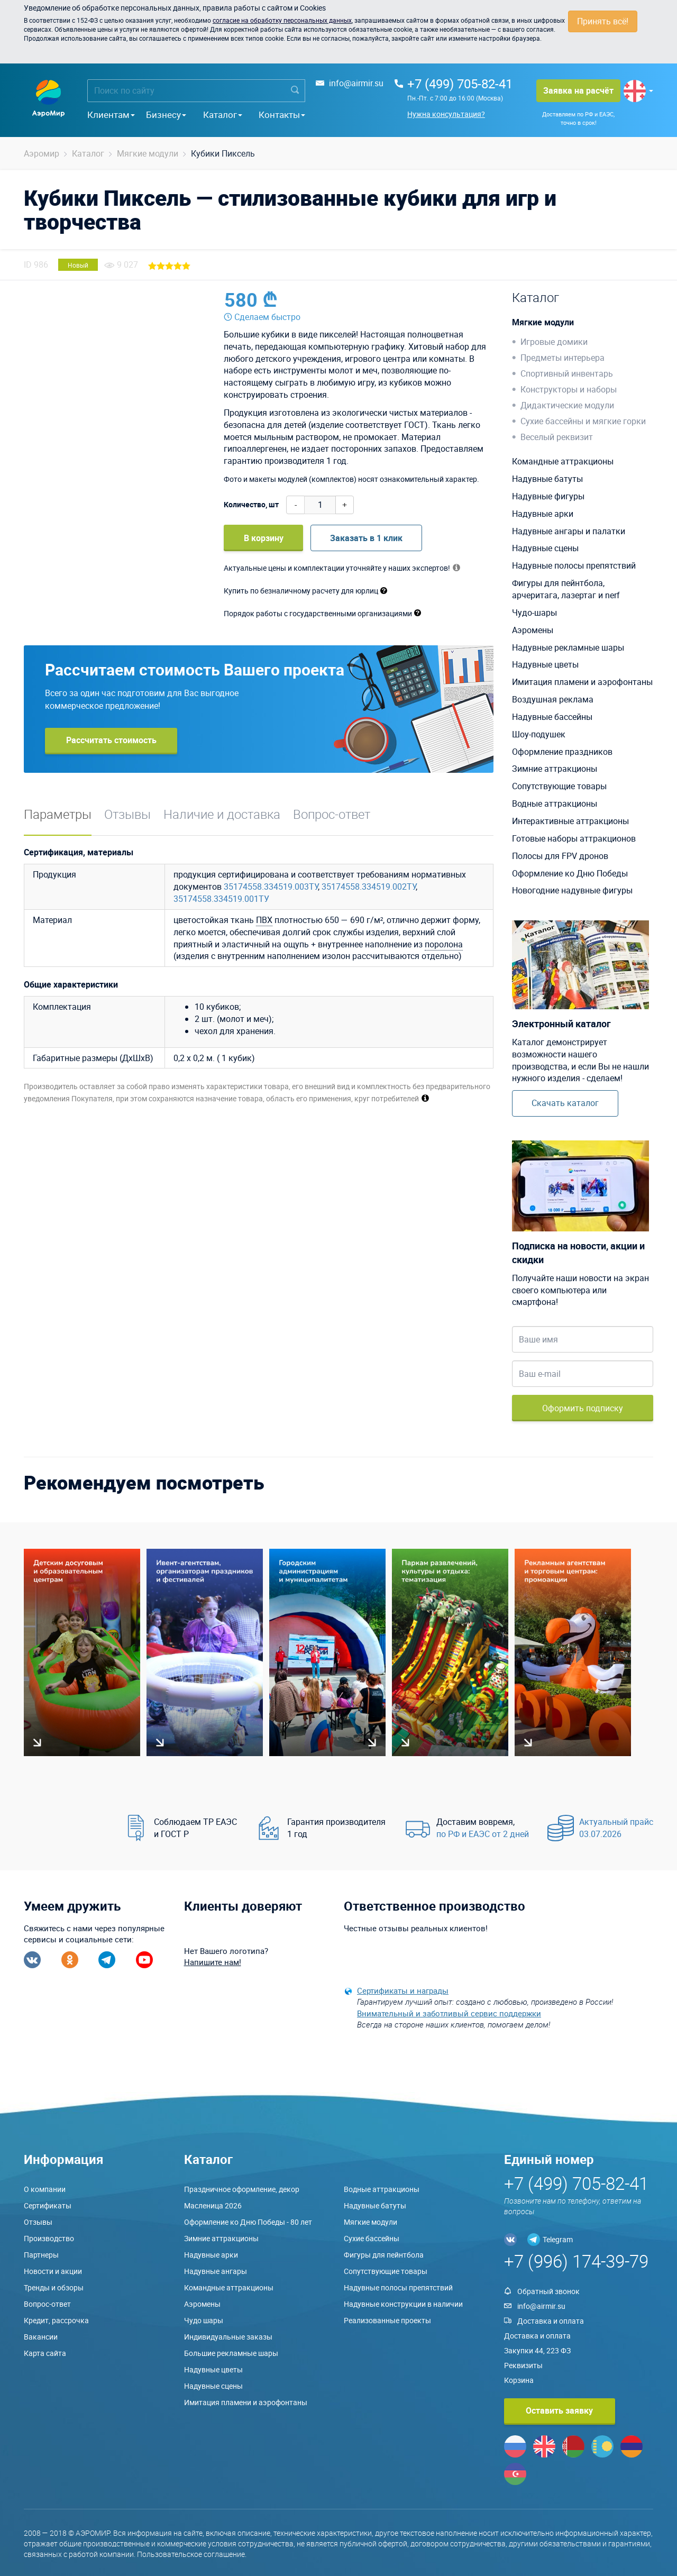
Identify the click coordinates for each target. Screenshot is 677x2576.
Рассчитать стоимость (111, 740)
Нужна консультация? (446, 114)
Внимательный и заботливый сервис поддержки (449, 2013)
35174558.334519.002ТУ (369, 886)
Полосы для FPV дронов (560, 856)
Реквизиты (523, 2365)
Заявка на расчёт (578, 90)
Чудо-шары (534, 612)
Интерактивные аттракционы (570, 821)
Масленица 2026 (213, 2205)
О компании (45, 2189)
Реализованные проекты (387, 2320)
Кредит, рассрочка (56, 2320)
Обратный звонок (548, 2291)
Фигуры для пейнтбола (384, 2255)
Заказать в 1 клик (366, 538)
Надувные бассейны (552, 717)
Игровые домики (554, 342)
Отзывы (127, 814)
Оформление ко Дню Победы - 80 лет (248, 2222)
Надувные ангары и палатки (568, 531)
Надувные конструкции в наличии (403, 2304)
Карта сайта (45, 2353)
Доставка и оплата (550, 2321)
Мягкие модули (543, 322)
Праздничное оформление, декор (241, 2189)
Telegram (558, 2239)
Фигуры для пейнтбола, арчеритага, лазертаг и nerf (566, 589)
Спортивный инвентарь (566, 373)
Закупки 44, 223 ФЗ (537, 2350)
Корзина (519, 2380)
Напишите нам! (212, 1962)
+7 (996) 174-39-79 (576, 2261)
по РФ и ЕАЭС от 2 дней (482, 1834)
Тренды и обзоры (54, 2287)
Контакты (282, 114)
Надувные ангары (215, 2271)
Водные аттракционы (554, 803)
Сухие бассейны (371, 2238)
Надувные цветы (545, 664)
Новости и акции (53, 2271)
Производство (49, 2238)
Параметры (58, 814)
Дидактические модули (567, 405)
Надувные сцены (545, 548)
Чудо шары (203, 2320)
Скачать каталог (565, 1103)
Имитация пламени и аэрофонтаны (582, 682)
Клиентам (111, 114)
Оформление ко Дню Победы (570, 873)
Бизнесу (166, 114)
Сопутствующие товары (559, 786)
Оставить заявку (559, 2410)
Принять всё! (602, 21)
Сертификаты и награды (403, 1990)
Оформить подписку (582, 1408)
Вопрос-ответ (331, 814)
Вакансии (41, 2337)
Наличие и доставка (221, 814)
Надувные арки (542, 513)
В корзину (263, 538)
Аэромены (532, 630)
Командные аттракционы (563, 461)
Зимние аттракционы (554, 768)
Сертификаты (47, 2205)
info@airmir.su (356, 83)
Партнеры (41, 2255)
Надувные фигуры (548, 496)
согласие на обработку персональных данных (282, 20)
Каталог (222, 114)
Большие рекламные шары (231, 2353)
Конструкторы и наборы (568, 389)
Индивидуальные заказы (228, 2337)
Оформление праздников (562, 751)
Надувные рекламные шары (568, 647)
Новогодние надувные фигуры (572, 890)
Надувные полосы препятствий (574, 565)
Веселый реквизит (556, 437)
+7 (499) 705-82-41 (460, 83)
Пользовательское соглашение (191, 2554)
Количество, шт (251, 504)
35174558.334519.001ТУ (221, 899)
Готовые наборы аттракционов (574, 838)
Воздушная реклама (552, 699)
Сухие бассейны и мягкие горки (583, 421)
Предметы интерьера (562, 357)
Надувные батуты (547, 479)
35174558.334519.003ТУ (271, 886)
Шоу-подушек (538, 734)
